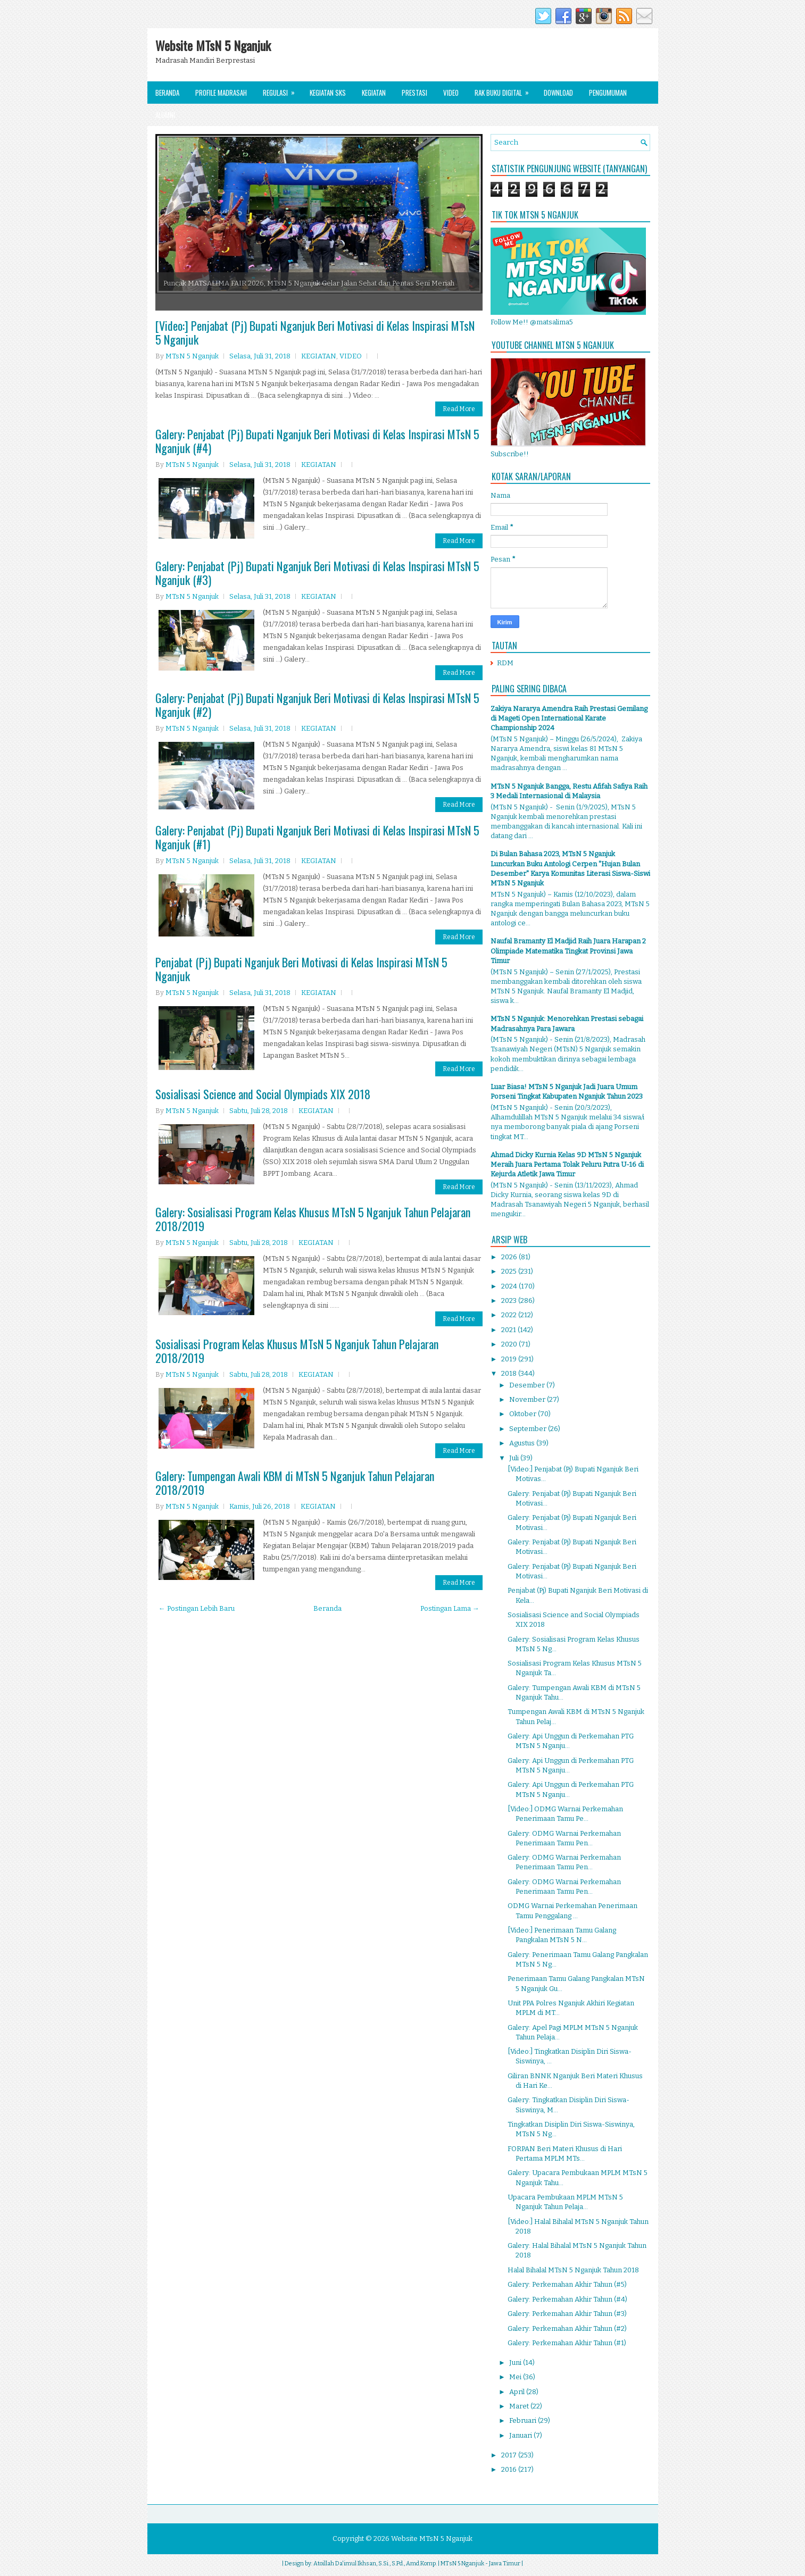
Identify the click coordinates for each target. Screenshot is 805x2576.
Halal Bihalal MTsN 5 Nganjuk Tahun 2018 (573, 2270)
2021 (509, 1330)
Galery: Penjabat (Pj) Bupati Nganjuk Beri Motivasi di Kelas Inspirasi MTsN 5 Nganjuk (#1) (317, 837)
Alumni (165, 115)
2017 (509, 2455)
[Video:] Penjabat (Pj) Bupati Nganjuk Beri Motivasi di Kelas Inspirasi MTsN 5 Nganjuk (315, 332)
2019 (509, 1359)
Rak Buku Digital (505, 89)
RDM (505, 663)
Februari (523, 2420)
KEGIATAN (318, 356)
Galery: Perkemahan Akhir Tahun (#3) (567, 2314)
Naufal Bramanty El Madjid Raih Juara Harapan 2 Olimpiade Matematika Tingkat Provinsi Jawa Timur (568, 950)
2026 (510, 1257)
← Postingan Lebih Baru (197, 1608)
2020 (510, 1344)
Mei (516, 2377)
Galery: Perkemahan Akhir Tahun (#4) (567, 2299)
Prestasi (414, 92)
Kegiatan (374, 92)
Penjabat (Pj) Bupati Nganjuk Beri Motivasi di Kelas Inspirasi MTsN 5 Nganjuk (301, 969)
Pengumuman (608, 92)
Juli (514, 1458)
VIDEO (350, 356)
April (517, 2392)
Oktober (523, 1414)
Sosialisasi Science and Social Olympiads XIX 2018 (262, 1094)
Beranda (167, 92)
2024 (510, 1286)
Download (558, 92)
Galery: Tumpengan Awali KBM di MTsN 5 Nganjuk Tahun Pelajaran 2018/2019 (294, 1482)
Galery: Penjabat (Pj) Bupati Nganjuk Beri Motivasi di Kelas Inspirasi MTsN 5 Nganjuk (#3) (317, 573)
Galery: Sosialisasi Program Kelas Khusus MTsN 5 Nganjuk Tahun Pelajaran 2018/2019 (312, 1219)
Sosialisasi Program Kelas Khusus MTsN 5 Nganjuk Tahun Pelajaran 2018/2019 (296, 1351)
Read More (459, 409)
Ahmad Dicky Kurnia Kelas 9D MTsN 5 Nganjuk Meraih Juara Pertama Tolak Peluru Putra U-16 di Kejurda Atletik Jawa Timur (567, 1164)
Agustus (522, 1443)
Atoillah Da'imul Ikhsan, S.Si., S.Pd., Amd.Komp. (375, 2563)
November (528, 1399)
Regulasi (282, 89)
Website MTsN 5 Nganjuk (213, 45)
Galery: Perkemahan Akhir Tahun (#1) (567, 2343)
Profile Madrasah (221, 92)
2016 (509, 2469)
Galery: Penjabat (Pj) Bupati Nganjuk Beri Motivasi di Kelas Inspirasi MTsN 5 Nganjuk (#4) (317, 441)
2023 (509, 1300)
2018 (509, 1373)
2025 (509, 1271)
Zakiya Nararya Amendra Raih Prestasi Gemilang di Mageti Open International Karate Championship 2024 (569, 718)
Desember (527, 1385)
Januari (521, 2435)
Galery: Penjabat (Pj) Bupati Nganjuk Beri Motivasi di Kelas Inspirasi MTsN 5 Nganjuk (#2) (317, 704)
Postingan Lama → (449, 1608)
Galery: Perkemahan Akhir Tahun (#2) (567, 2328)
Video (451, 92)
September (528, 1429)
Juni (516, 2362)
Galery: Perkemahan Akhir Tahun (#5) (567, 2284)
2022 (509, 1315)
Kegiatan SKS (328, 92)
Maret (519, 2406)
